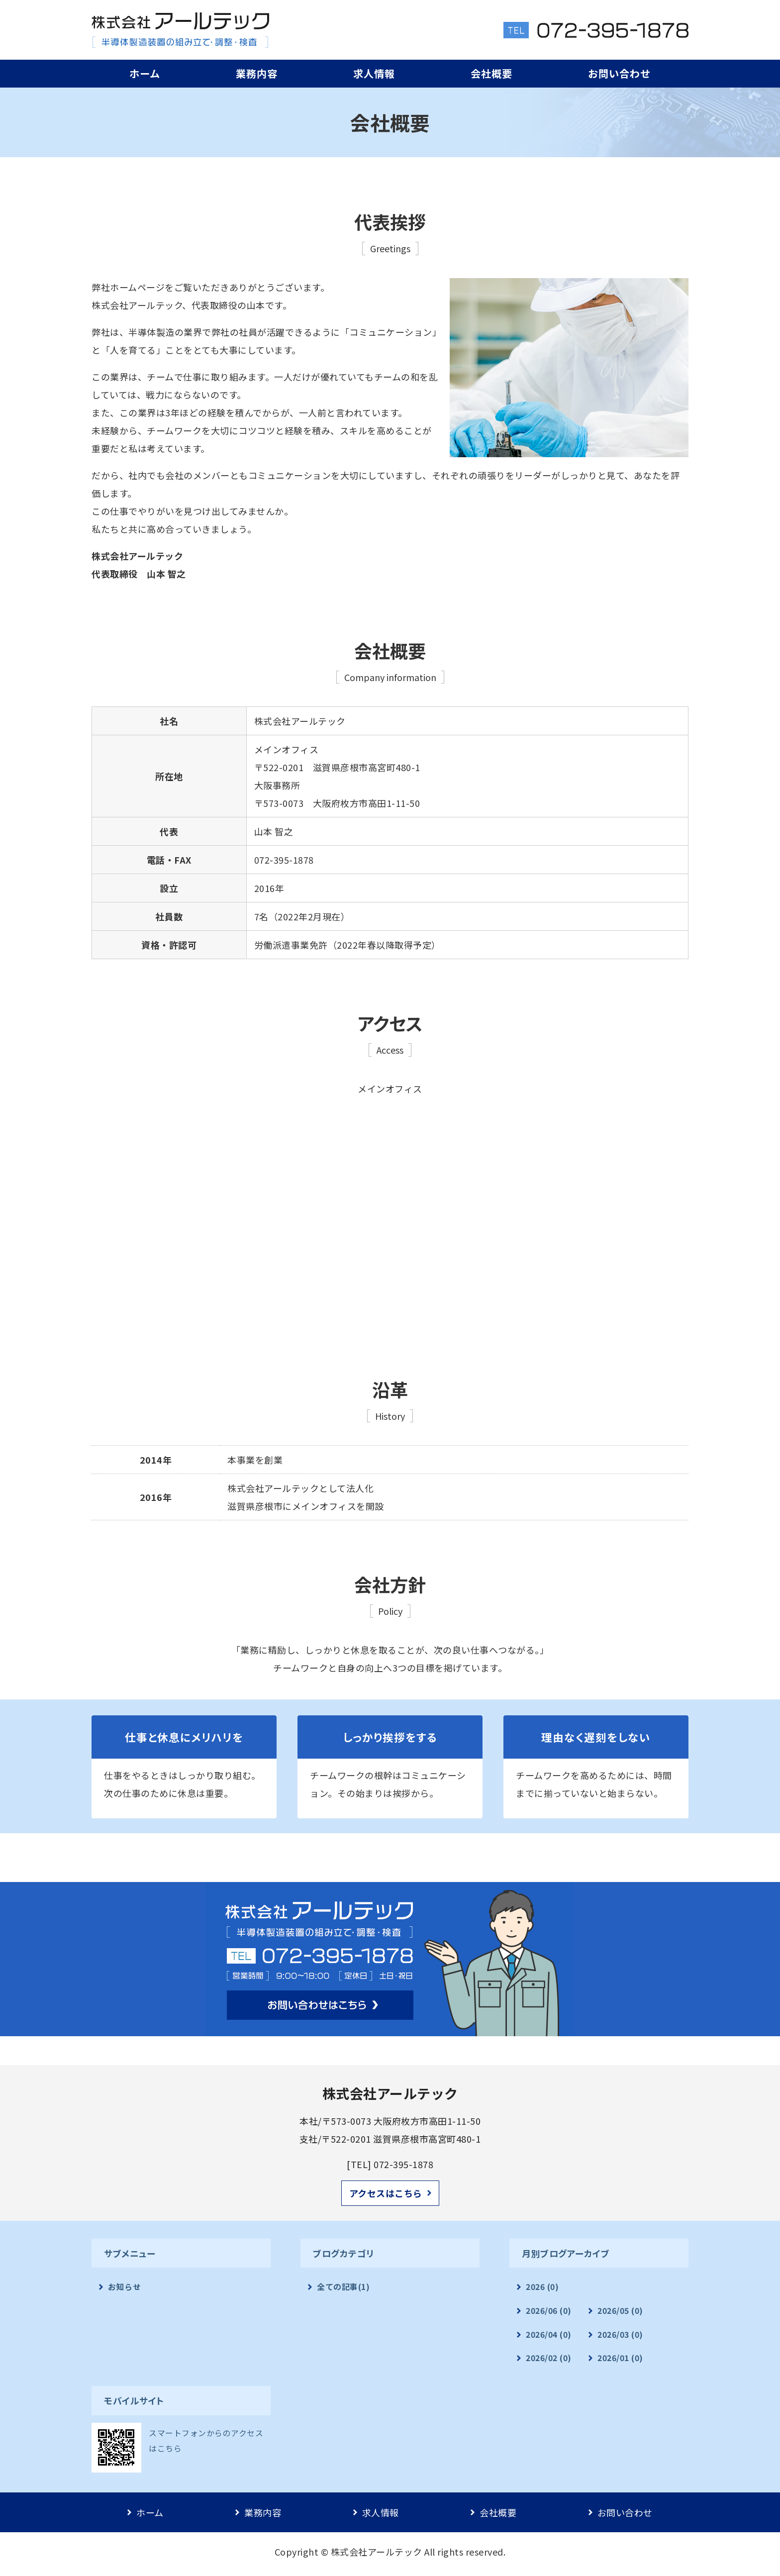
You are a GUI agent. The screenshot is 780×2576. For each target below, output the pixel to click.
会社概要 (491, 73)
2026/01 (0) (620, 2358)
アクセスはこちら (385, 2192)
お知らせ (124, 2286)
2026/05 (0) (620, 2310)
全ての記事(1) (343, 2286)
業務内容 (257, 73)
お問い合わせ (619, 73)
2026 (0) (542, 2286)
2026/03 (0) (620, 2334)
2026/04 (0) (549, 2334)
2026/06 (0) (549, 2310)
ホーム (144, 73)
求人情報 (374, 73)
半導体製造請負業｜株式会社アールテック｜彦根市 (180, 30)
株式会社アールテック (376, 2551)
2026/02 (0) (549, 2358)
